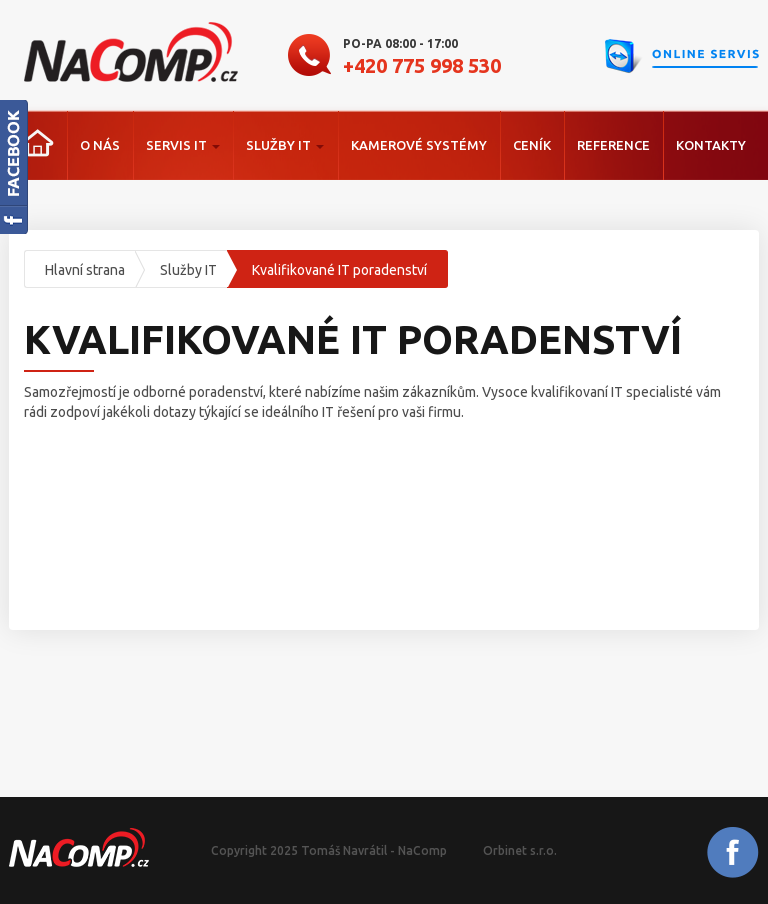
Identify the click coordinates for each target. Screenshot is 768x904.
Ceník (532, 145)
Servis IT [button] (183, 145)
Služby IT (188, 270)
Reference (613, 145)
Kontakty (711, 145)
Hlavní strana (85, 270)
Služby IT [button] (285, 145)
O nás (100, 145)
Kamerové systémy (419, 145)
